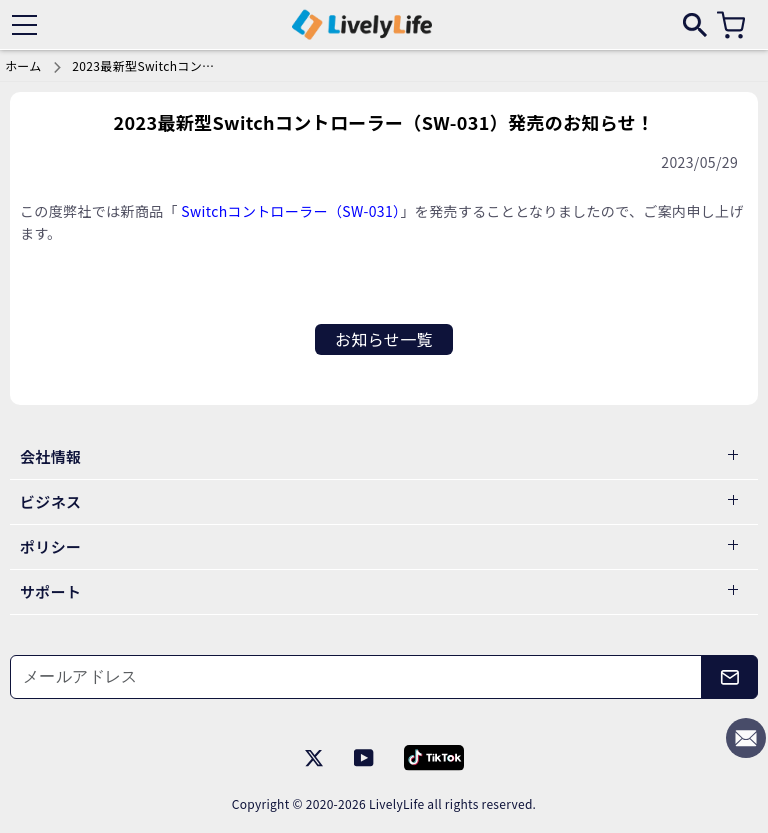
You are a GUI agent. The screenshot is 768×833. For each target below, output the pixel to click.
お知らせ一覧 (384, 339)
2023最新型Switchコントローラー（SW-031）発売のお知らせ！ (147, 65)
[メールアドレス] (356, 677)
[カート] (731, 25)
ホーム (23, 65)
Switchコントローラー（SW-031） (290, 211)
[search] (695, 24)
